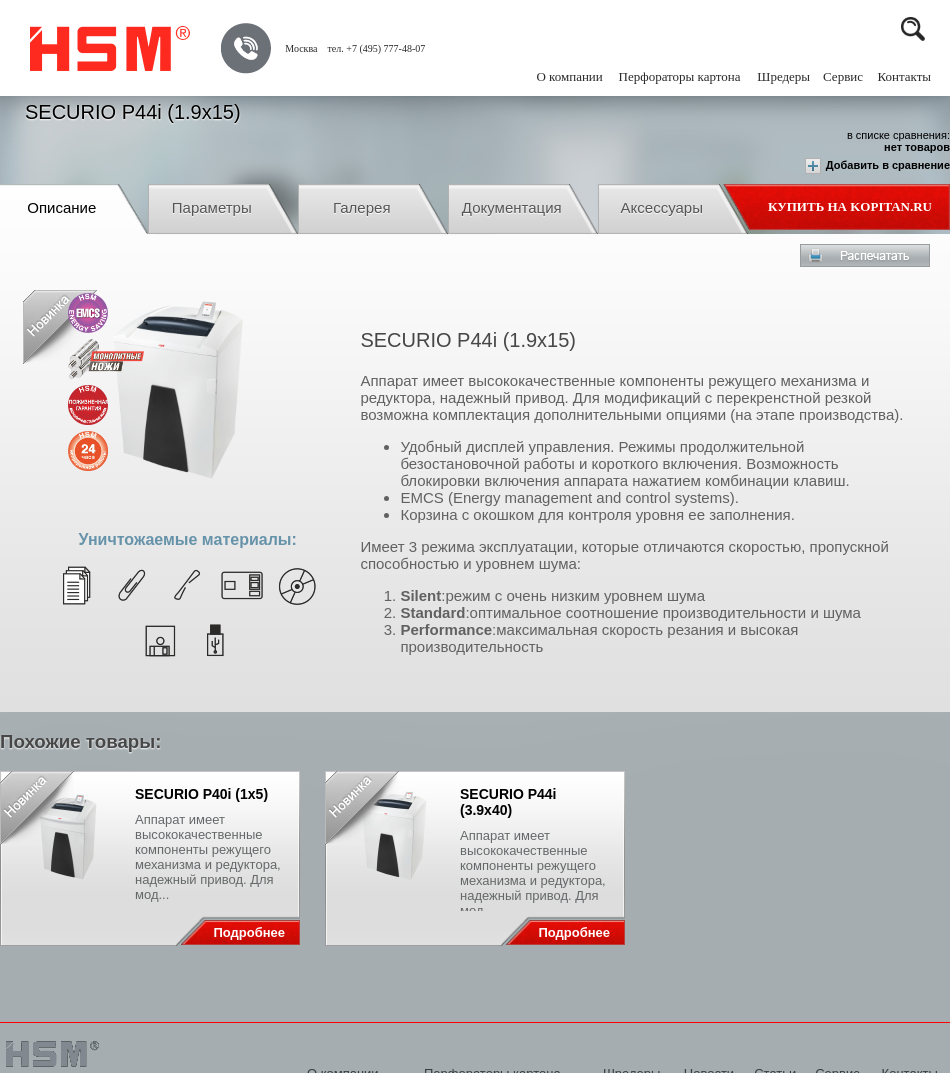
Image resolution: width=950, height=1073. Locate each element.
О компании (569, 76)
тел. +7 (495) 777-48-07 (376, 48)
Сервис (843, 76)
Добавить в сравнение (877, 166)
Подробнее (249, 932)
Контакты (904, 76)
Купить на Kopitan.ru (850, 206)
